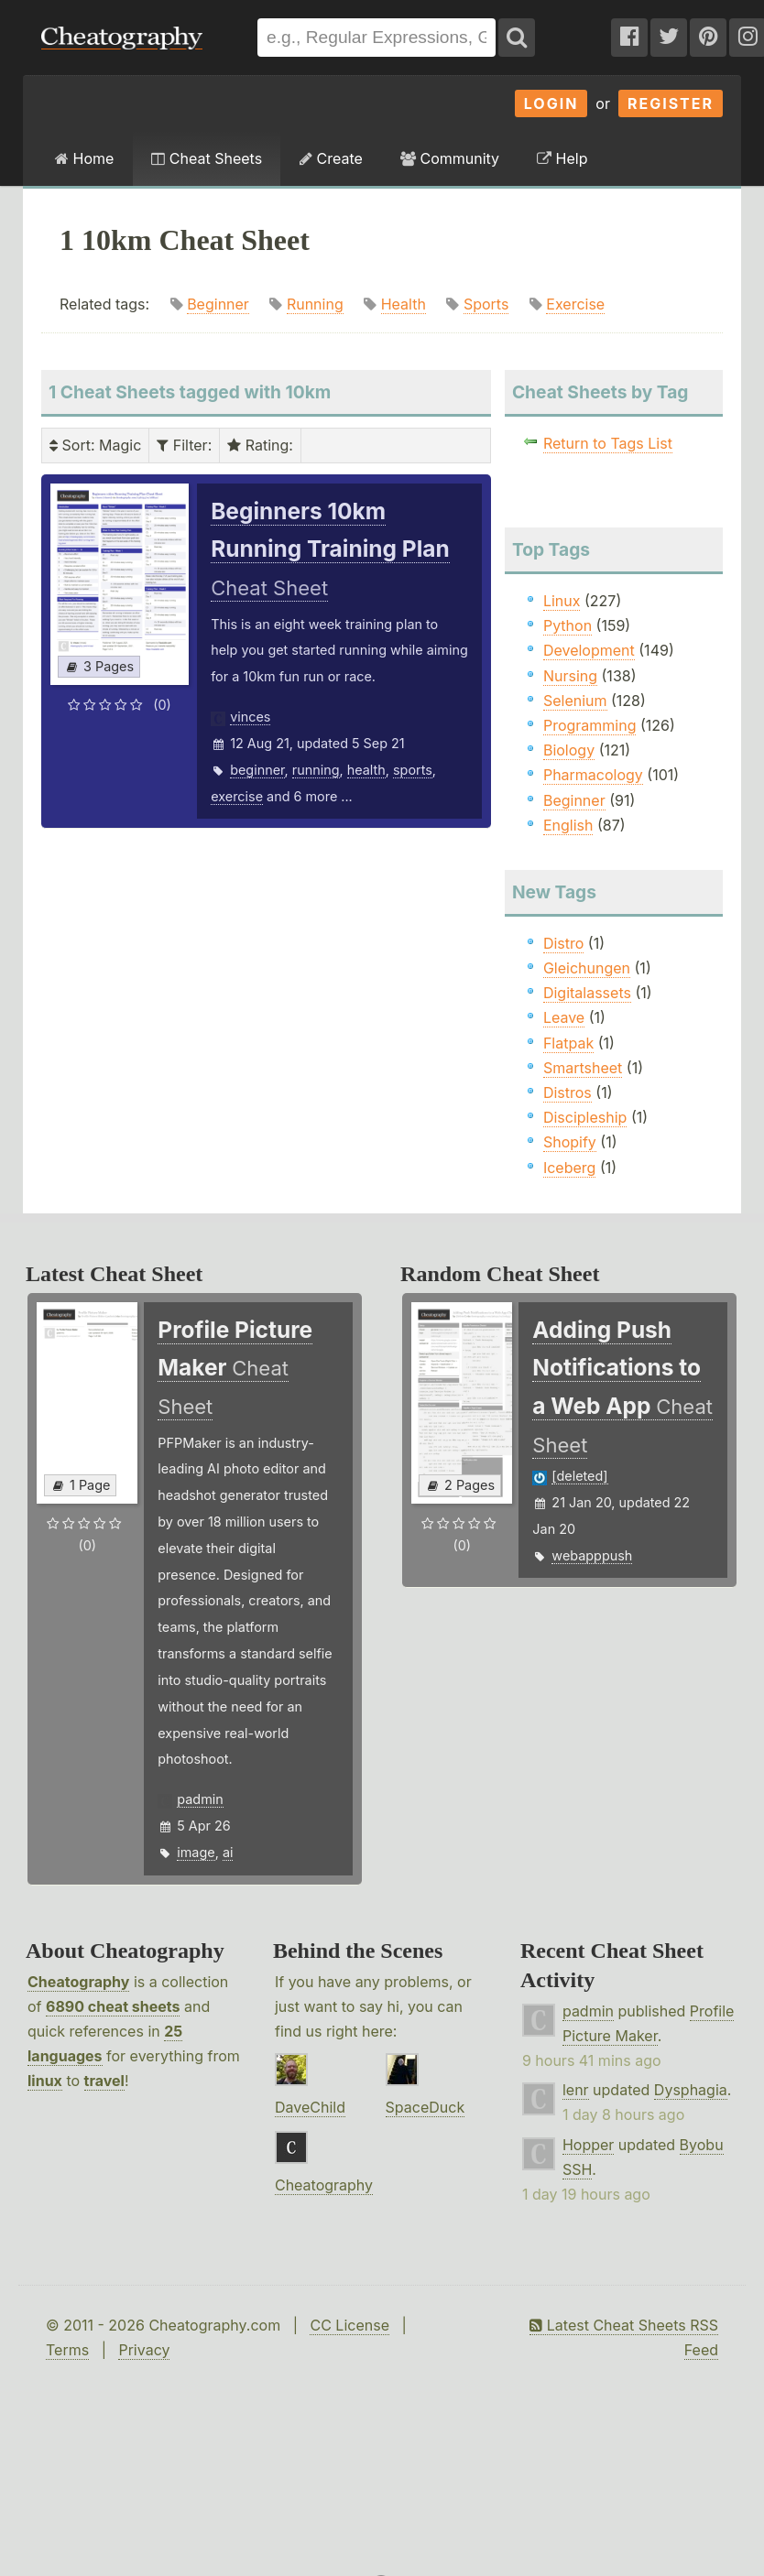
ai (228, 1852)
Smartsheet (582, 1068)
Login (551, 103)
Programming (590, 725)
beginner (257, 769)
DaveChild (310, 2107)
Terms (67, 2350)
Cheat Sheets (206, 158)
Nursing (570, 676)
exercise (237, 796)
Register (671, 103)
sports (412, 769)
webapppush (591, 1555)
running (316, 769)
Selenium (575, 700)
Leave (563, 1017)
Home (84, 158)
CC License (349, 2325)
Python (567, 625)
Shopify (569, 1142)
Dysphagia (690, 2090)
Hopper (588, 2145)
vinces (250, 716)
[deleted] (579, 1476)
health (366, 769)
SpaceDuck (425, 2107)
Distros (567, 1092)
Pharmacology (593, 775)
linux (44, 2080)
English (568, 825)
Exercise (575, 304)
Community (449, 158)
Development (589, 650)
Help (562, 158)
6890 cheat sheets (113, 2006)
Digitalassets (587, 993)
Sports (486, 304)
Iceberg (569, 1167)
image (195, 1852)
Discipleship (585, 1117)
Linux (562, 601)
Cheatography (78, 1982)
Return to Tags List (607, 443)
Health (403, 304)
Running (315, 304)
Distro (563, 943)
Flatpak (568, 1043)
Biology (569, 750)
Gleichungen (586, 968)
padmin (200, 1799)
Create (331, 158)
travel (104, 2080)
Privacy (143, 2350)
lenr (575, 2090)
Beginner (218, 304)
